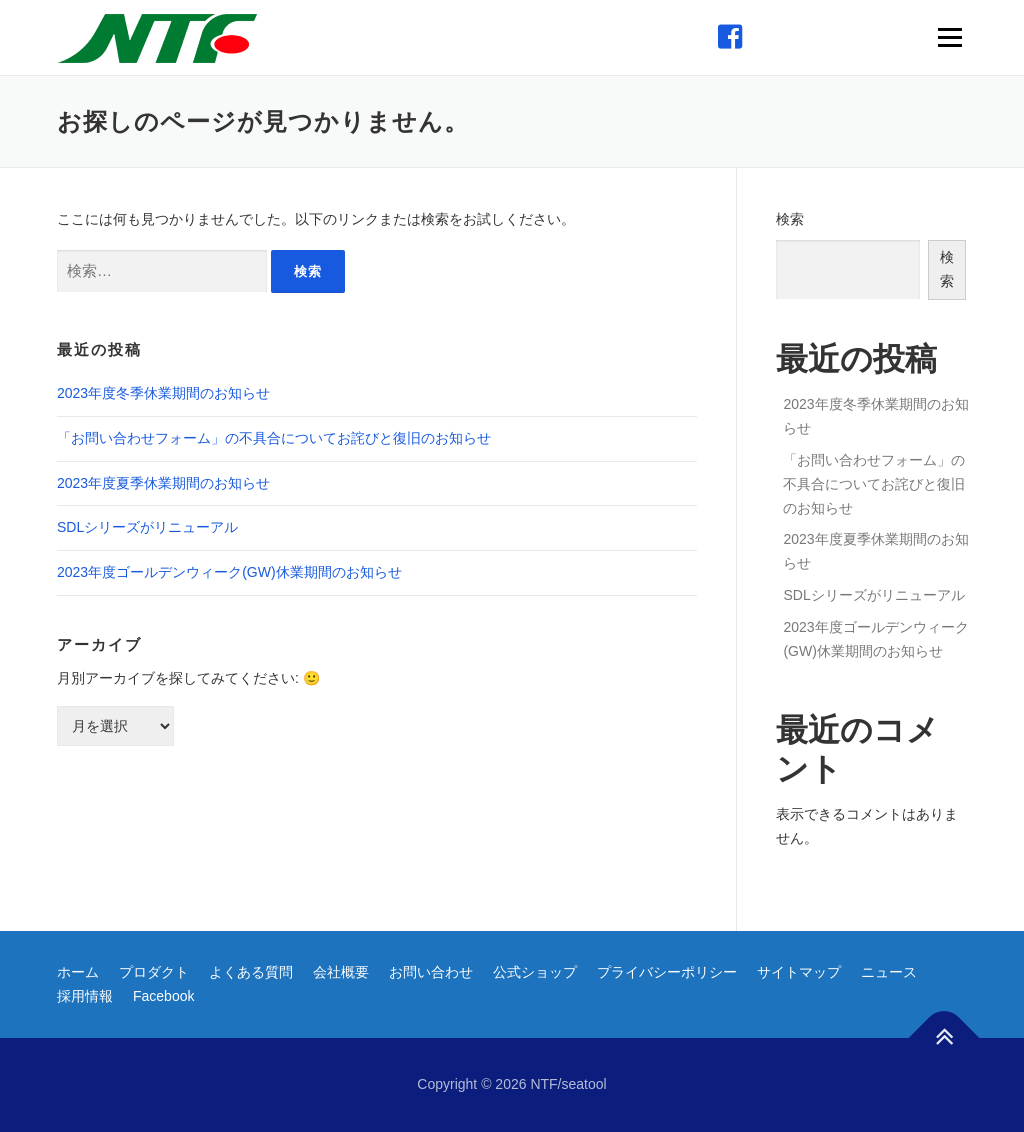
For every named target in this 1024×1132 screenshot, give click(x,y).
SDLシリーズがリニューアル (147, 527)
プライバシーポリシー (667, 972)
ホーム (78, 972)
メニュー (949, 37)
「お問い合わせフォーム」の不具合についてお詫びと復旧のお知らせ (274, 438)
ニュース (889, 972)
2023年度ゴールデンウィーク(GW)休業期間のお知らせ (229, 572)
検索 (790, 219)
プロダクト (154, 972)
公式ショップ (535, 972)
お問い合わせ (431, 972)
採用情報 (85, 996)
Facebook (163, 996)
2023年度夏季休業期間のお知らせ (163, 483)
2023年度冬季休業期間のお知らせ (163, 393)
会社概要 (341, 972)
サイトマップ (799, 972)
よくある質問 (251, 972)
